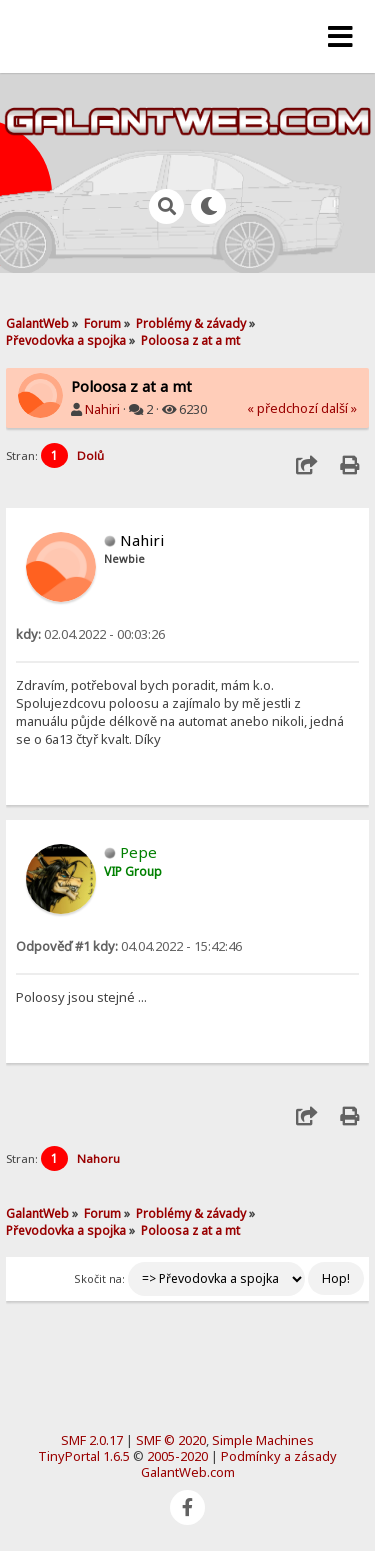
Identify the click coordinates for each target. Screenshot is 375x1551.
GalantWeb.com (188, 1472)
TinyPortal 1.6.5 (84, 1456)
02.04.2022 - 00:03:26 (90, 634)
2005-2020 (177, 1456)
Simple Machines (263, 1440)
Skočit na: (99, 1278)
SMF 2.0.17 (92, 1440)
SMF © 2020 (171, 1440)
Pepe (138, 852)
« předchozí (282, 408)
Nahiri (102, 409)
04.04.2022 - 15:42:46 (129, 946)
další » (339, 408)
